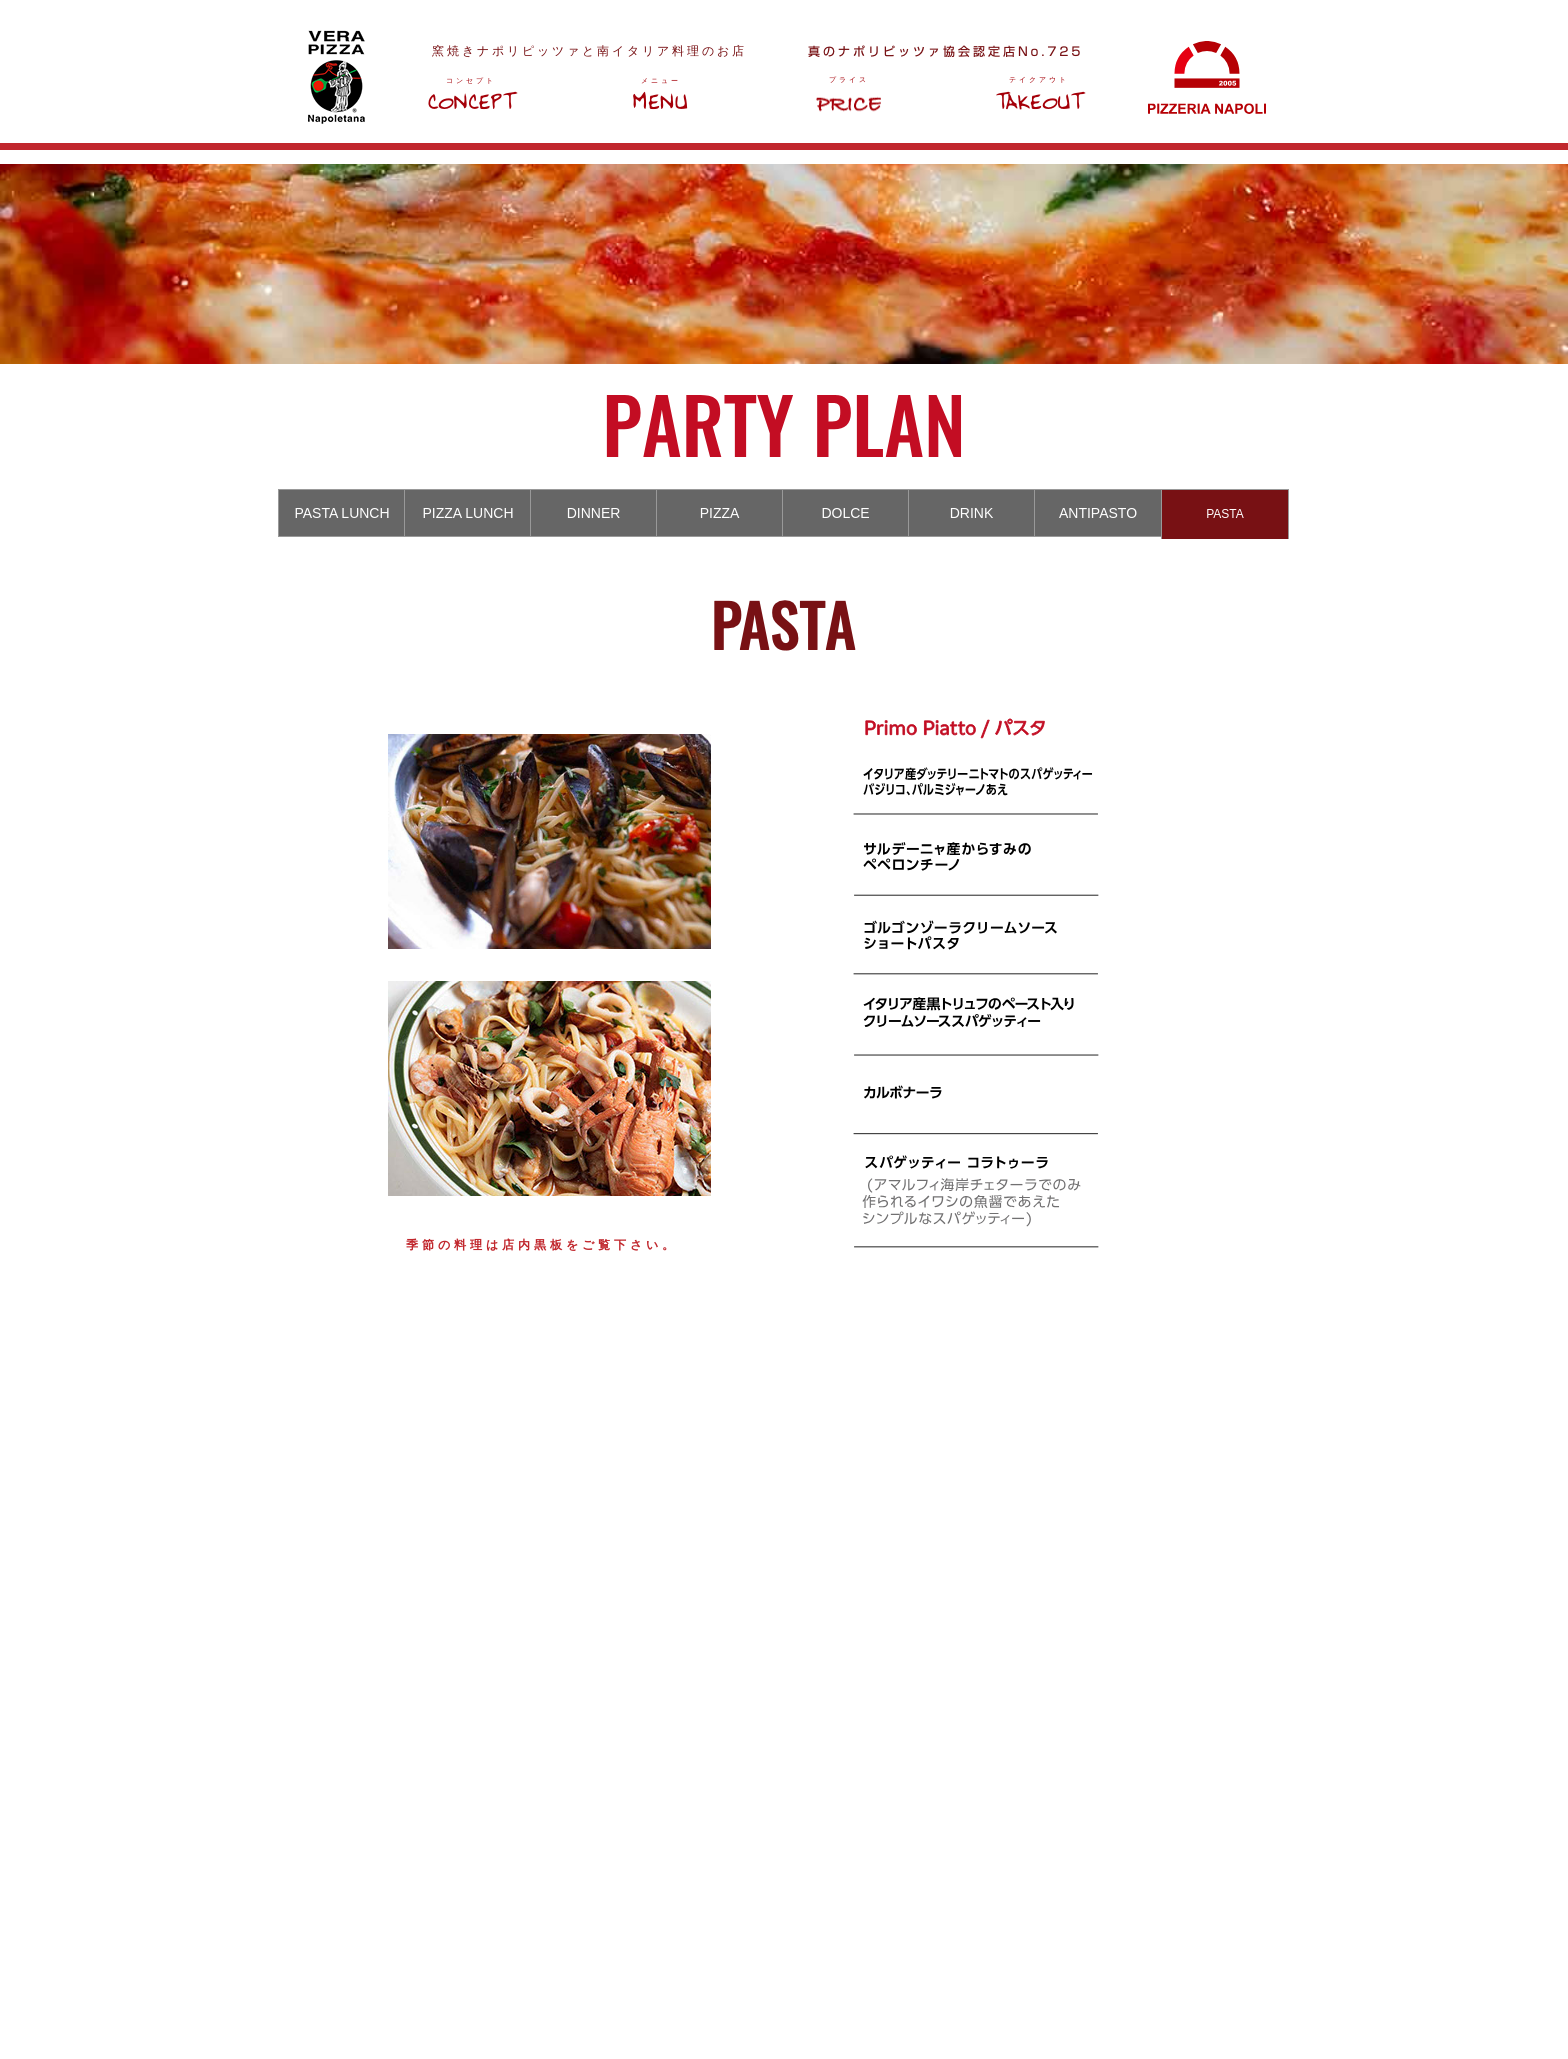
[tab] (341, 513)
